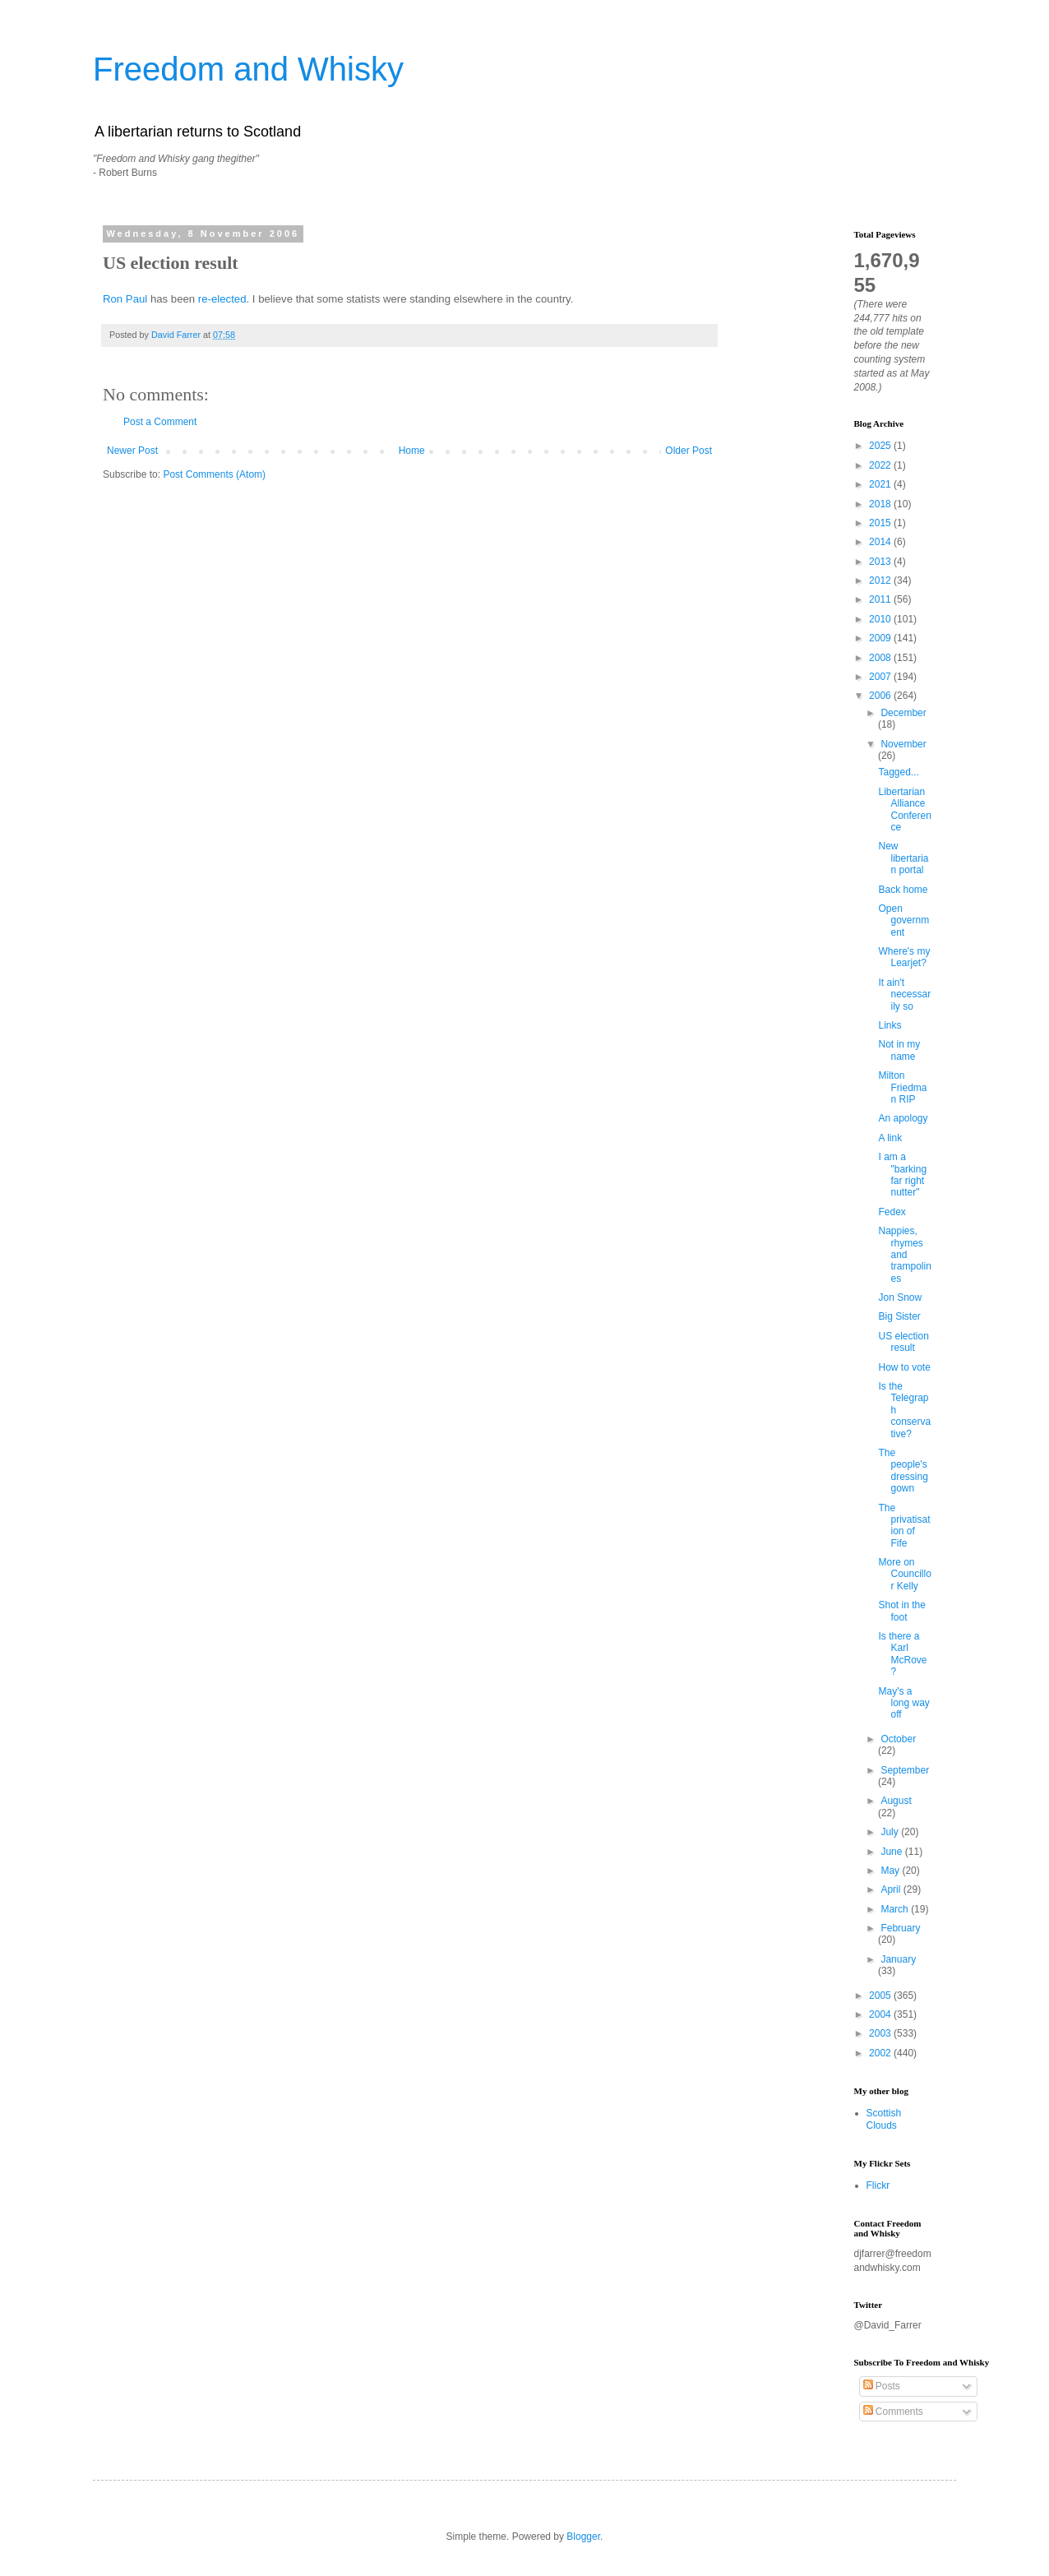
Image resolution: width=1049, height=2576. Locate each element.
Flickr (878, 2185)
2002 (881, 2053)
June (892, 1851)
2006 (881, 695)
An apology (902, 1118)
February (900, 1928)
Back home (902, 889)
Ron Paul (125, 299)
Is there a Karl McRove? (902, 1653)
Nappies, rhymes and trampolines (904, 1254)
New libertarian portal (903, 858)
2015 (881, 523)
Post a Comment (159, 422)
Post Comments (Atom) (214, 474)
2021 (881, 484)
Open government (903, 920)
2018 (881, 504)
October (898, 1739)
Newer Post (132, 450)
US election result (903, 1341)
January (898, 1959)
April (891, 1889)
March (895, 1909)
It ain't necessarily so (904, 994)
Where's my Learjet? (904, 957)
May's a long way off (903, 1703)
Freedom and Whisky (248, 69)
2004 (881, 2014)
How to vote (904, 1367)
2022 (881, 465)
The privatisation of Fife (904, 1525)
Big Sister (899, 1316)
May (891, 1870)
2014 (881, 542)
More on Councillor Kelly (904, 1574)
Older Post (688, 450)
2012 (881, 580)
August (895, 1800)
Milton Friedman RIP (902, 1087)
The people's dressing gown (902, 1470)
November (903, 744)
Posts (881, 2386)
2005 (881, 1995)
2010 (881, 619)
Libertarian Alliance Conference (904, 809)
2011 (881, 599)
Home (412, 450)
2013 (881, 561)
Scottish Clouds (884, 2118)
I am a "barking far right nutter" (902, 1174)
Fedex (891, 1212)
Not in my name (899, 1049)
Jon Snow (900, 1297)
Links (889, 1025)
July (890, 1832)
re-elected (222, 299)
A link (890, 1138)
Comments (893, 2411)
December (903, 713)
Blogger (583, 2536)
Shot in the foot (901, 1610)
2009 (881, 638)
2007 (881, 676)
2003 (881, 2033)
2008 (881, 658)
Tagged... (898, 772)
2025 (881, 445)
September (904, 1770)
